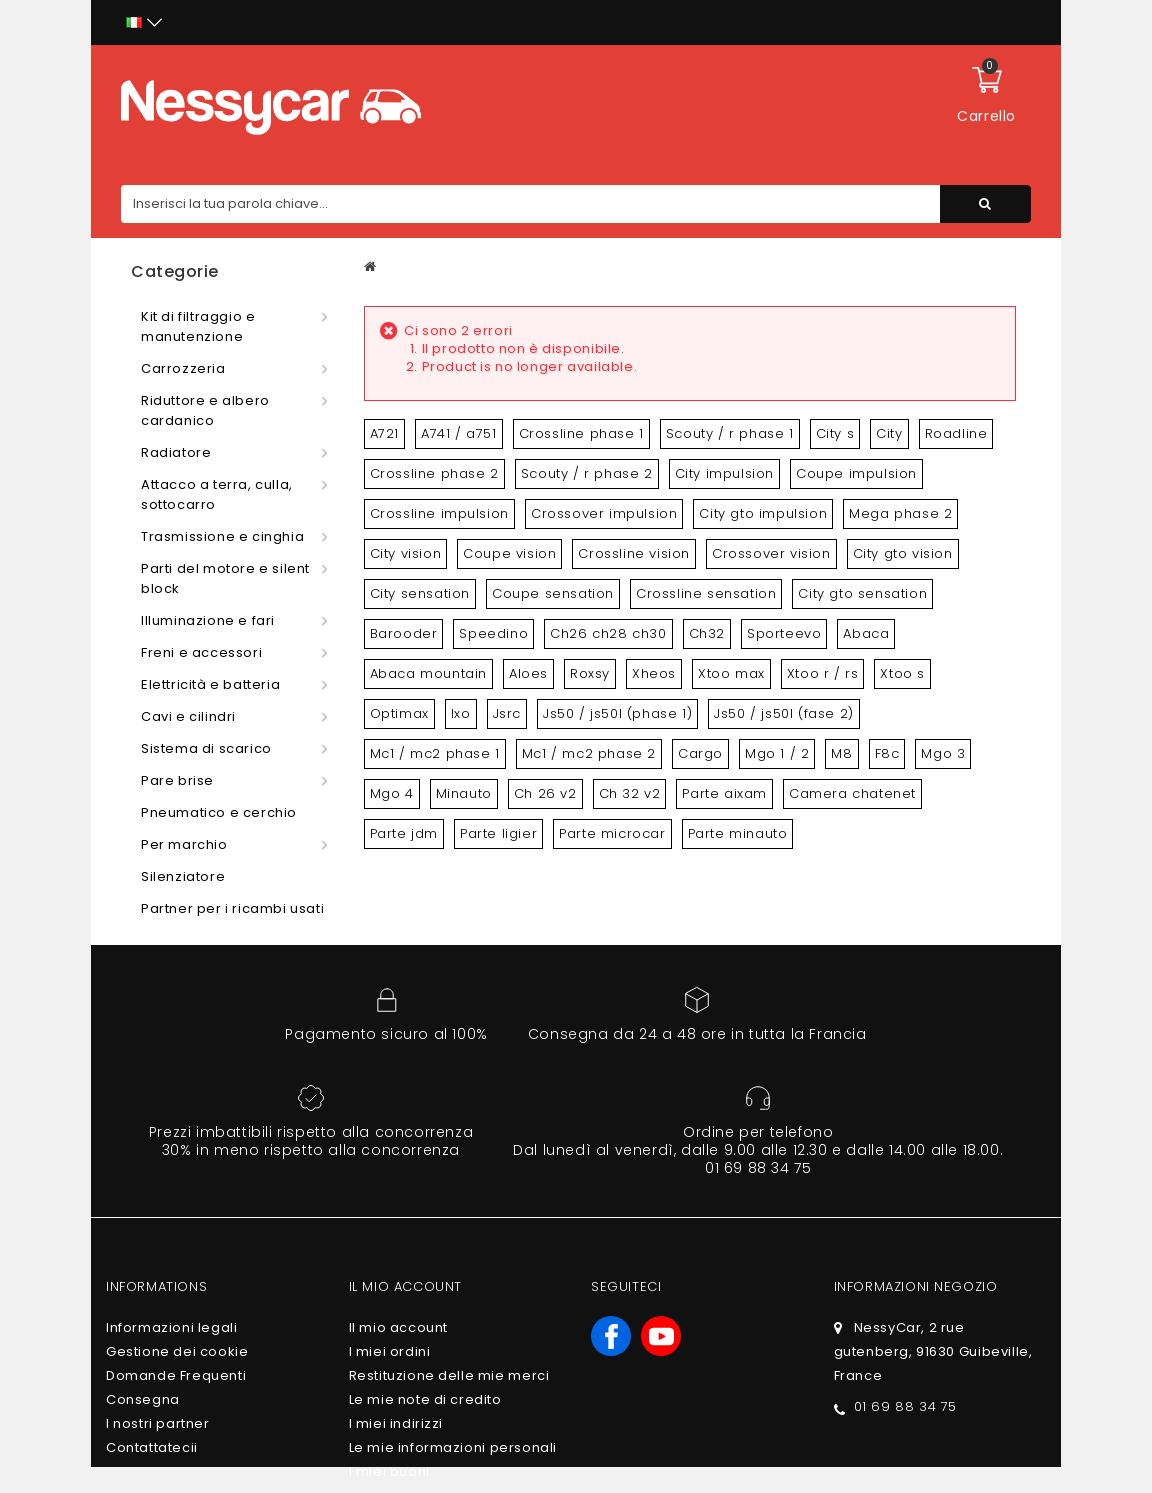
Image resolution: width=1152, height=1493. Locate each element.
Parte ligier (498, 833)
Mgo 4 (392, 793)
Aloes (528, 673)
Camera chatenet (852, 793)
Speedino (493, 633)
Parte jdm (404, 833)
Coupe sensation (553, 593)
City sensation (420, 593)
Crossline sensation (706, 593)
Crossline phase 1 (581, 433)
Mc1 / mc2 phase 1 (435, 753)
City (889, 433)
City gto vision (903, 553)
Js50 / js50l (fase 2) (784, 713)
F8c (887, 753)
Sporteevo (784, 633)
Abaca (866, 633)
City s (835, 433)
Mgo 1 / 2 (777, 753)
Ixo (461, 713)
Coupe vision (509, 553)
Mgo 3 (943, 753)
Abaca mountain (428, 673)
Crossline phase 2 (434, 473)
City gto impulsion (763, 513)
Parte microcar (612, 833)
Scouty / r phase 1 (730, 433)
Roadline (956, 433)
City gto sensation (862, 593)
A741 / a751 (459, 433)
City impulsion (724, 473)
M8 (841, 753)
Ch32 (707, 633)
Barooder (404, 633)
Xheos (654, 673)
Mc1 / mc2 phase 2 (589, 753)
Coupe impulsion (856, 473)
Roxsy (590, 673)
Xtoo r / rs (823, 673)
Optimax (399, 713)
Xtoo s (902, 673)
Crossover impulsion (604, 513)
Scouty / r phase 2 (587, 473)
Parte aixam (724, 793)
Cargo (700, 753)
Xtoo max (731, 673)
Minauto (464, 793)
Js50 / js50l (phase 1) (617, 713)
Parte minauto (738, 833)
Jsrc (507, 713)
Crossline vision (634, 553)
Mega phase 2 (900, 513)
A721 (384, 433)
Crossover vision (771, 553)
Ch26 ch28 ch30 (608, 633)
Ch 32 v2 (630, 793)
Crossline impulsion (439, 513)
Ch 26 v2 (545, 793)
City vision (406, 553)
